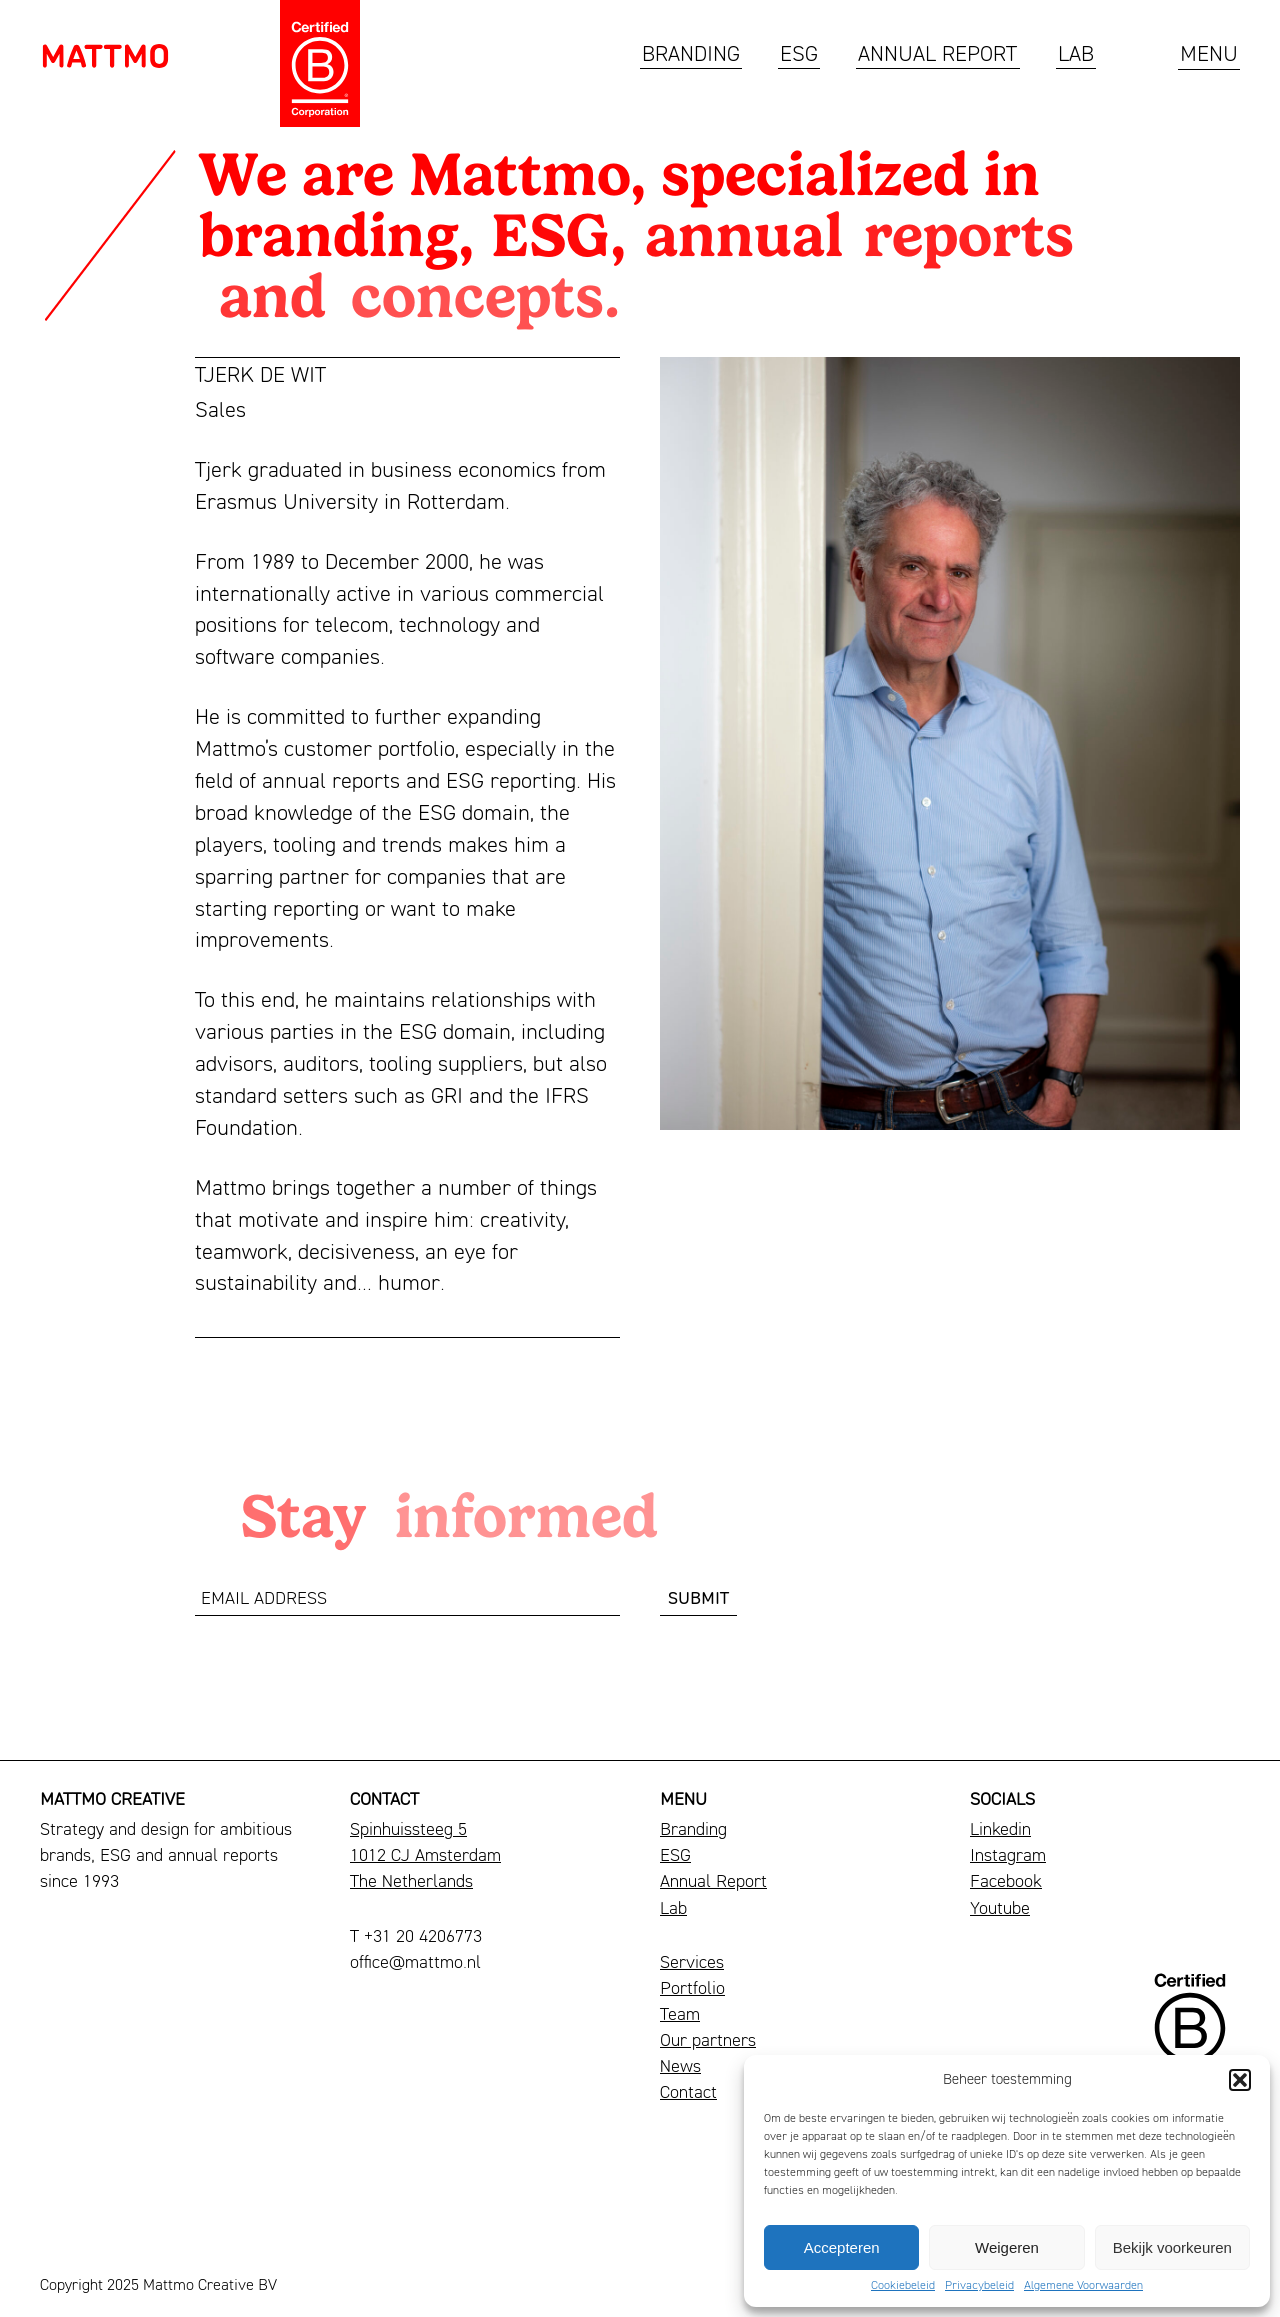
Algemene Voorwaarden (1083, 2286)
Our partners (708, 2041)
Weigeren (1007, 2247)
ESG (799, 55)
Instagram (1008, 1856)
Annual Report (937, 55)
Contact (688, 2093)
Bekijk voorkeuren (1172, 2247)
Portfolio (692, 1989)
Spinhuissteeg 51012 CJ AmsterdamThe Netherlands (425, 1856)
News (680, 2067)
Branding (691, 55)
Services (692, 1963)
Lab (1076, 55)
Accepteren (842, 2247)
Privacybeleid (979, 2286)
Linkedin (1000, 1830)
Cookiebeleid (903, 2286)
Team (680, 2015)
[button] (1240, 2080)
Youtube (1000, 1909)
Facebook (1006, 1882)
